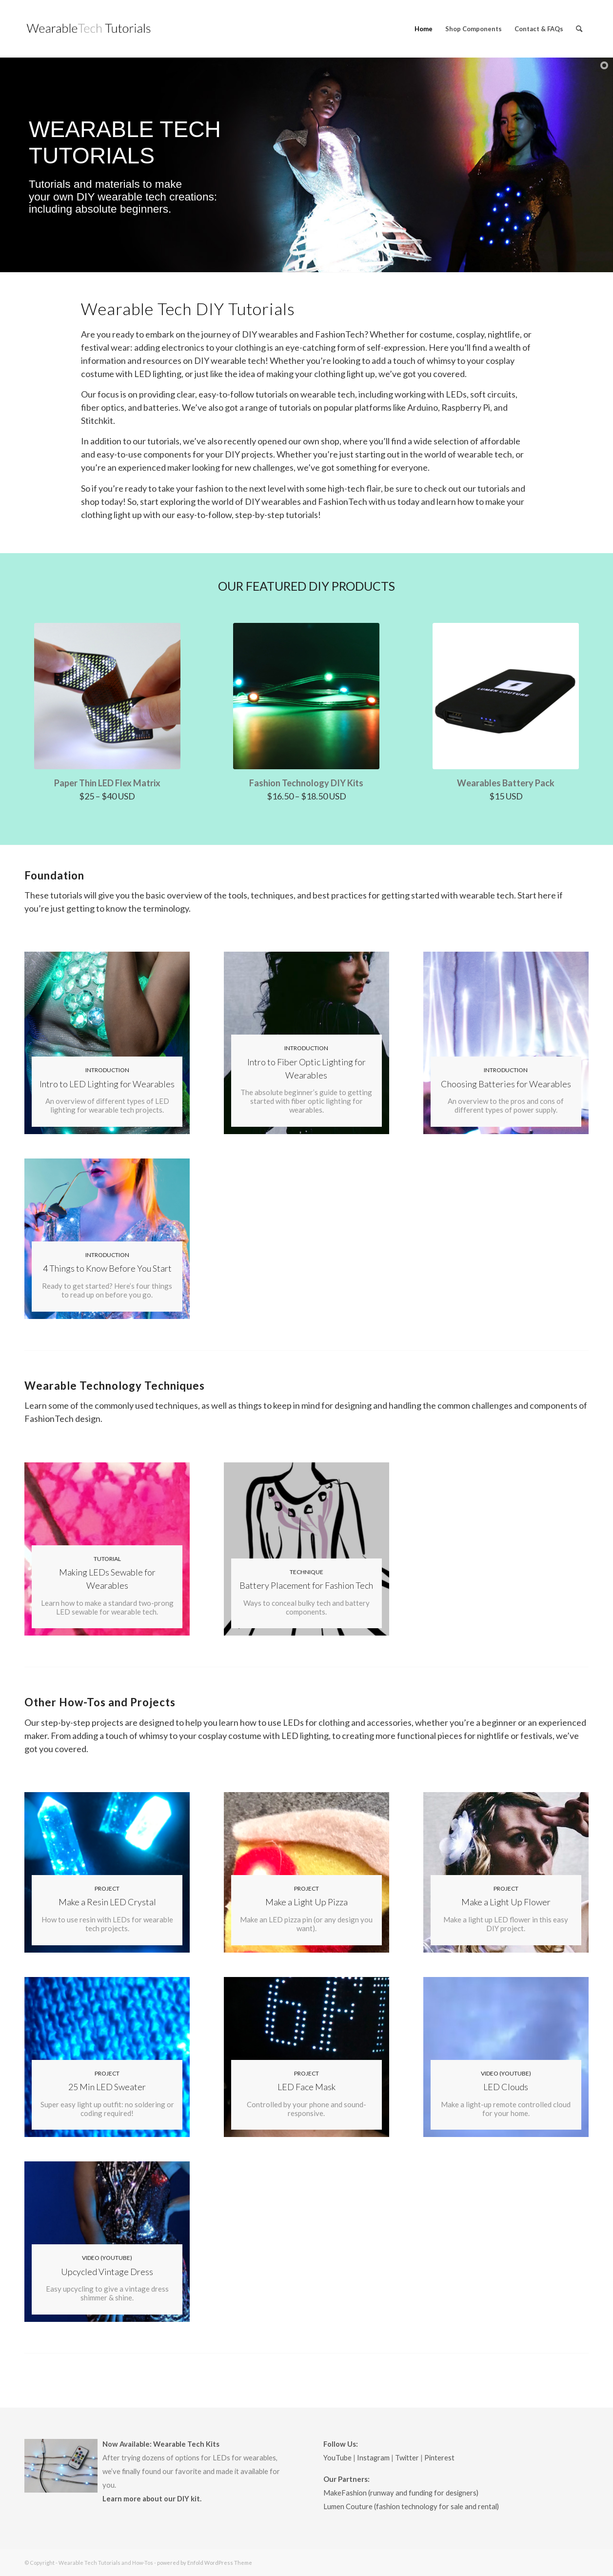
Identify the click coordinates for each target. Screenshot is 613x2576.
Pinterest (439, 2458)
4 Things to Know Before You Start (107, 1268)
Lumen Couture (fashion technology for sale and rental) (411, 2506)
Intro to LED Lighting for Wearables (107, 1083)
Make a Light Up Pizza (306, 1902)
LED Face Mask (306, 2086)
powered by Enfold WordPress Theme (204, 2562)
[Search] (579, 29)
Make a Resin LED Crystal (107, 1902)
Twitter (407, 2458)
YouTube (337, 2458)
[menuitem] (423, 29)
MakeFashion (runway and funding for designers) (400, 2493)
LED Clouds (505, 2086)
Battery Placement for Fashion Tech (306, 1585)
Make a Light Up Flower (506, 1902)
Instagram (373, 2458)
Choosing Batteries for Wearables (506, 1083)
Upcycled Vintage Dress (107, 2271)
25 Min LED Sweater (107, 2086)
